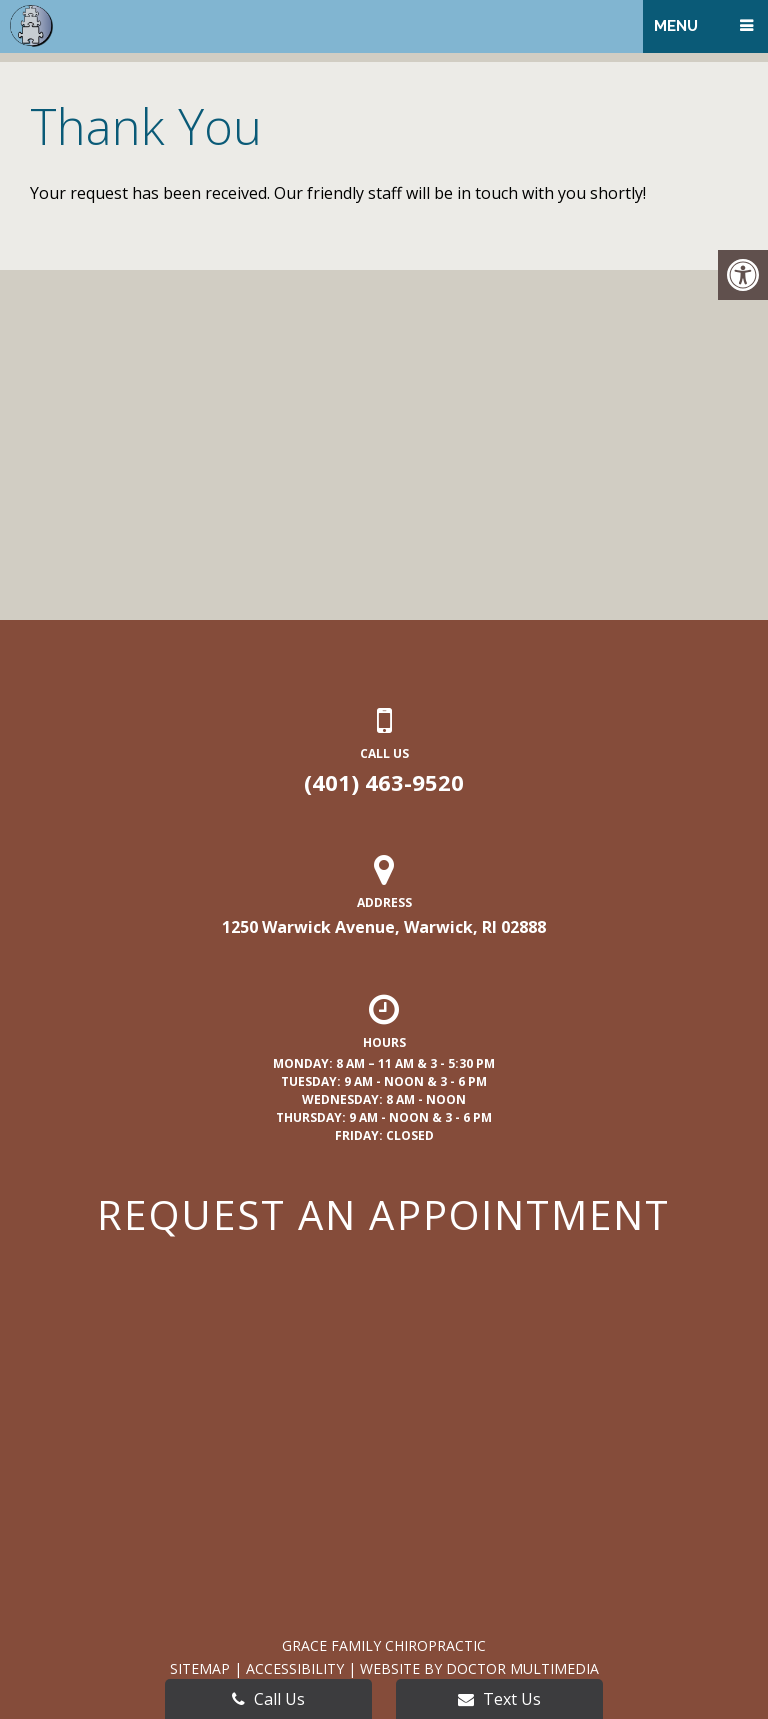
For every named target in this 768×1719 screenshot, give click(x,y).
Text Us (499, 1699)
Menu (676, 26)
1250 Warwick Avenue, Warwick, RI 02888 (384, 927)
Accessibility (295, 1668)
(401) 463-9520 (384, 782)
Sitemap (200, 1668)
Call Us (268, 1699)
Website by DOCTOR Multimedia (479, 1668)
